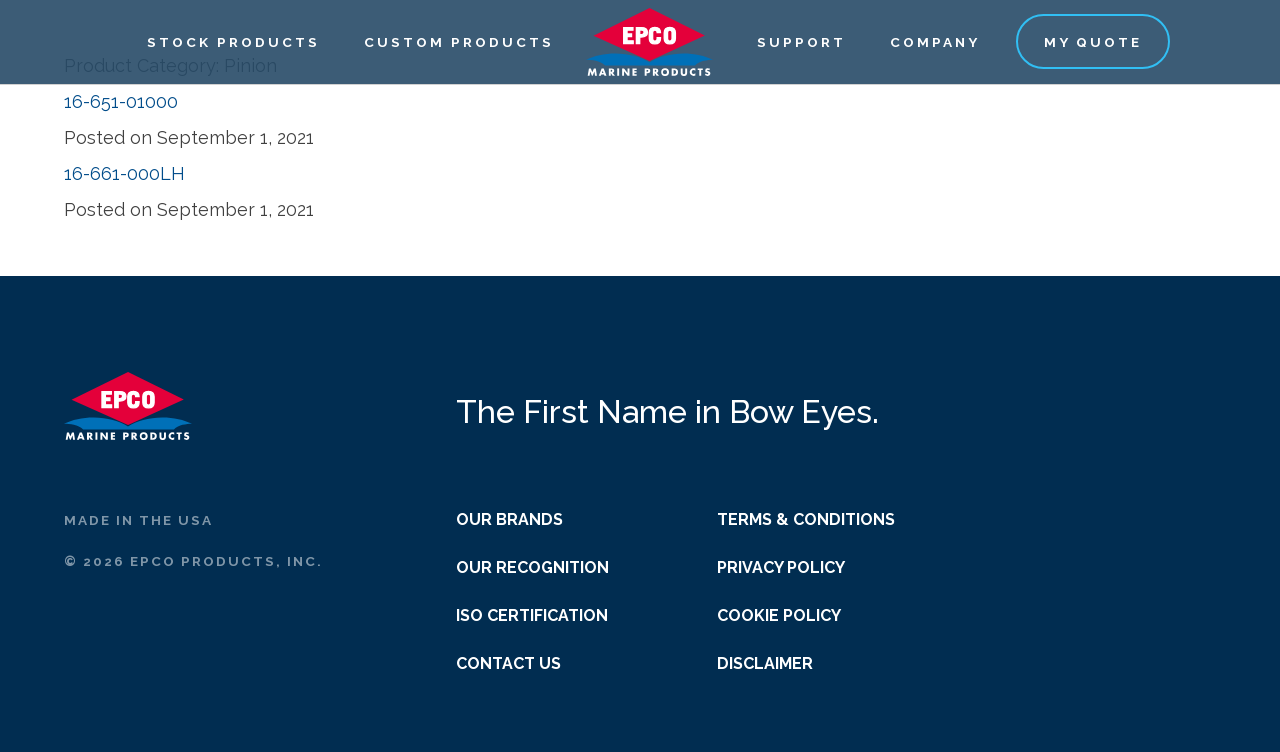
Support (801, 42)
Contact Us (508, 663)
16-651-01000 (121, 101)
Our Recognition (532, 567)
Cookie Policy (779, 615)
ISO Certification (532, 615)
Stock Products (233, 42)
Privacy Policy (781, 567)
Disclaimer (765, 663)
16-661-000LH (124, 173)
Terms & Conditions (806, 519)
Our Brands (509, 519)
